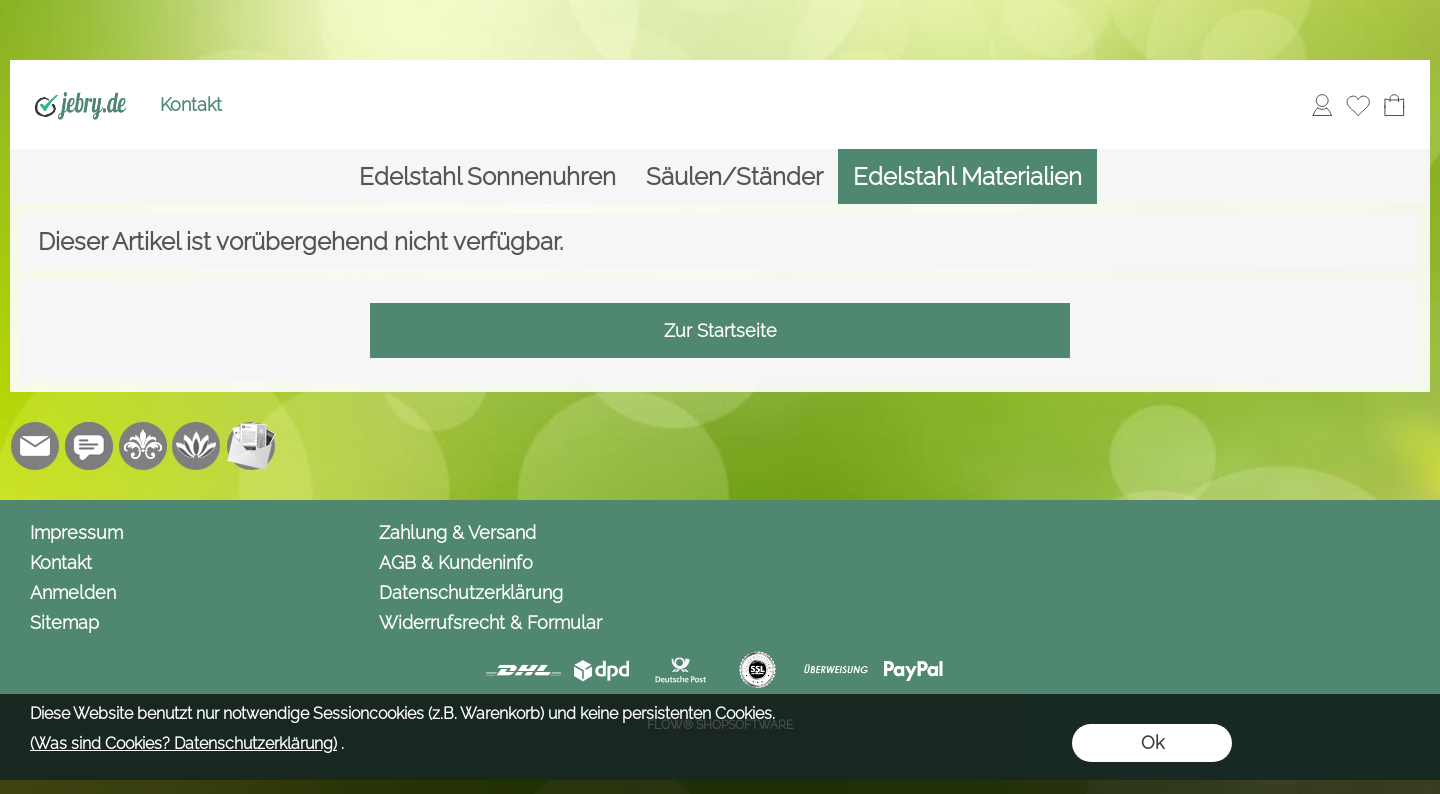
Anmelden (73, 592)
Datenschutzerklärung (471, 592)
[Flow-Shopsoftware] (197, 446)
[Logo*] (80, 81)
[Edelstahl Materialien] (967, 176)
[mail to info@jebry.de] (35, 446)
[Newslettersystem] (251, 446)
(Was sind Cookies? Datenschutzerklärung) (183, 743)
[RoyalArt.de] (143, 446)
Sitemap (64, 622)
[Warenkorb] (1394, 105)
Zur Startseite (720, 330)
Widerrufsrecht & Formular (490, 622)
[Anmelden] (1322, 105)
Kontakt (191, 104)
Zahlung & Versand (457, 532)
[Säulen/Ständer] (734, 176)
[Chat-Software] (89, 446)
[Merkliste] (1358, 105)
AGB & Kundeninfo (456, 562)
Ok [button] (1152, 742)
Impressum (76, 532)
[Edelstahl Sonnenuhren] (487, 176)
